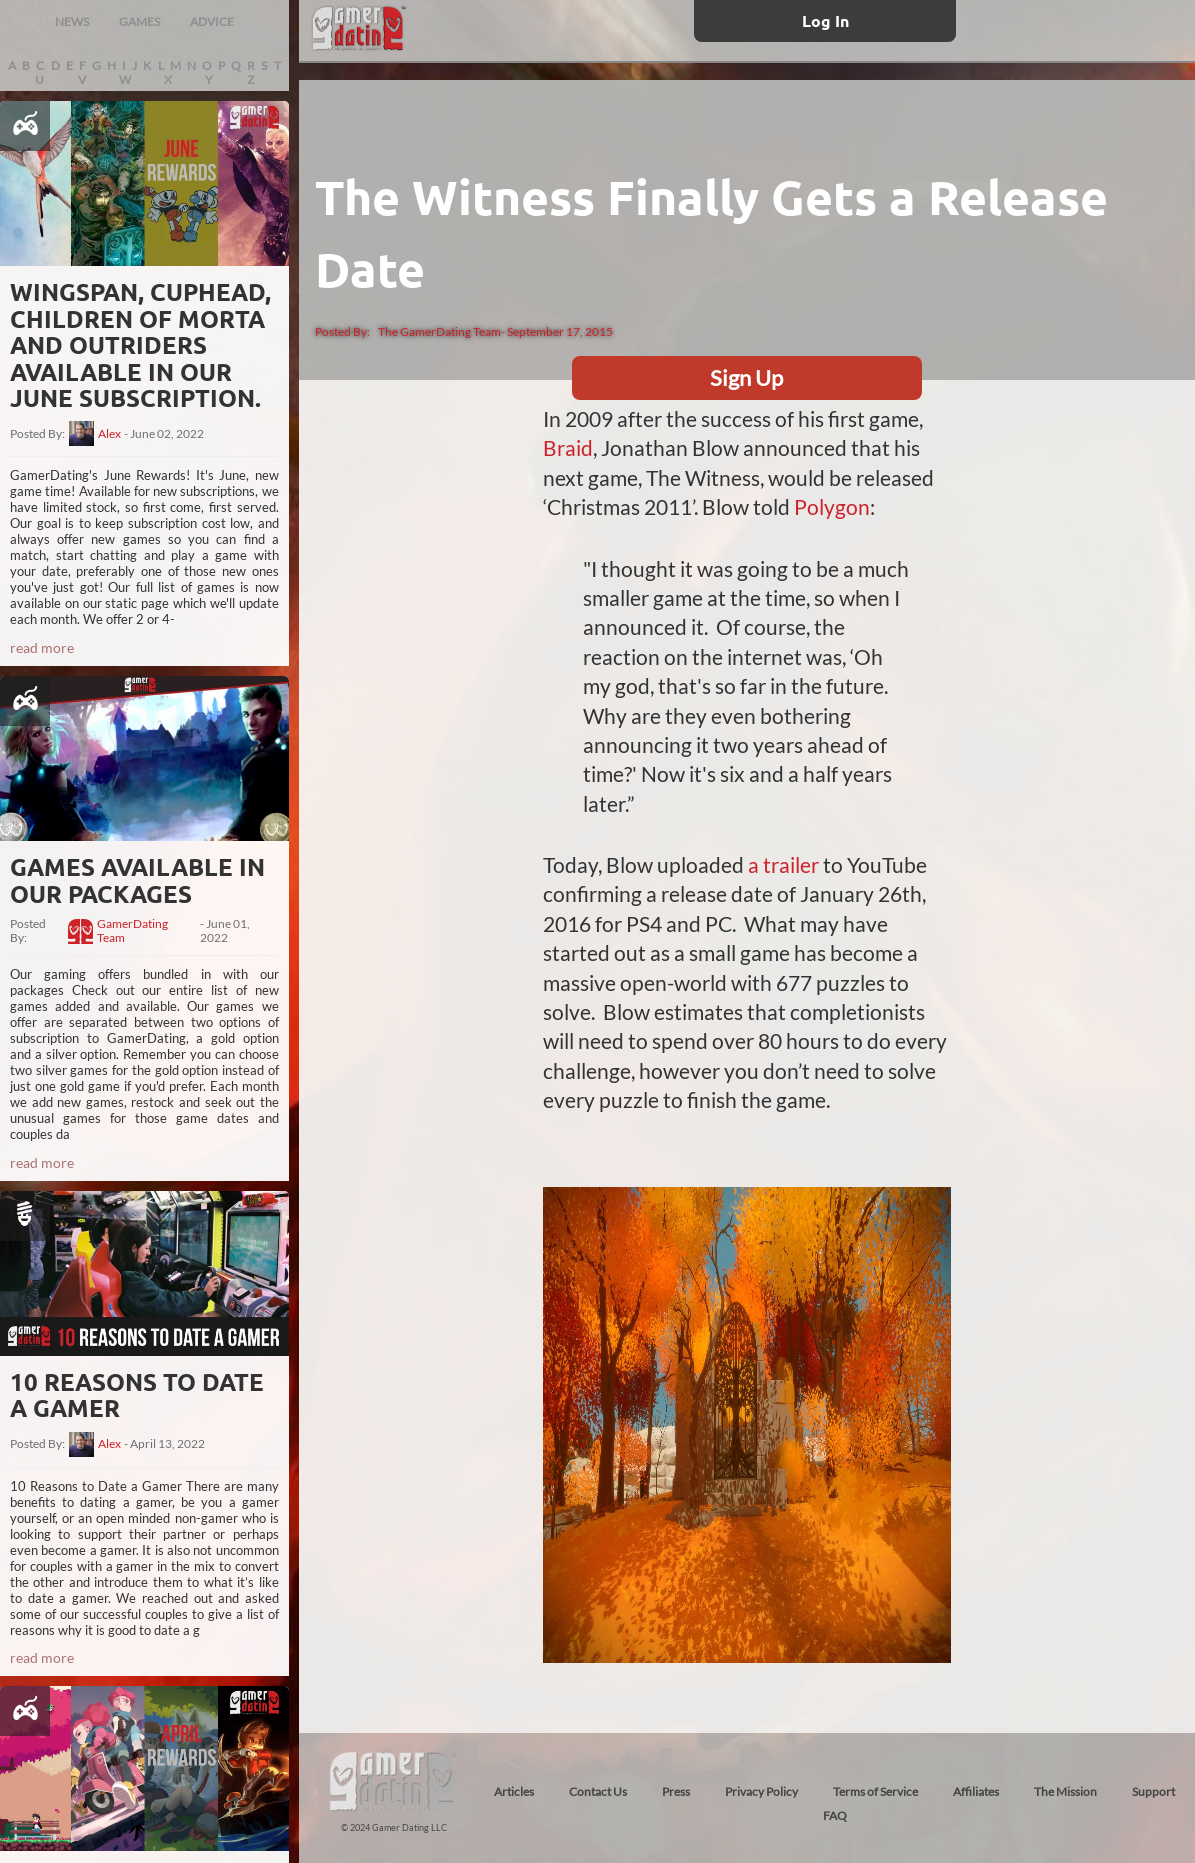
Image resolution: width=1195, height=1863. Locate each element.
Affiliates (976, 1791)
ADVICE (212, 21)
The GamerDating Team (439, 331)
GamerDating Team (132, 931)
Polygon (832, 506)
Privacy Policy (761, 1791)
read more (42, 647)
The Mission (1065, 1791)
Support (1153, 1791)
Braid (568, 447)
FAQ (835, 1815)
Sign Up (746, 377)
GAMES (139, 21)
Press (676, 1791)
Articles (514, 1791)
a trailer (783, 864)
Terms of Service (875, 1791)
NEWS (72, 21)
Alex (109, 434)
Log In (825, 20)
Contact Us (598, 1791)
